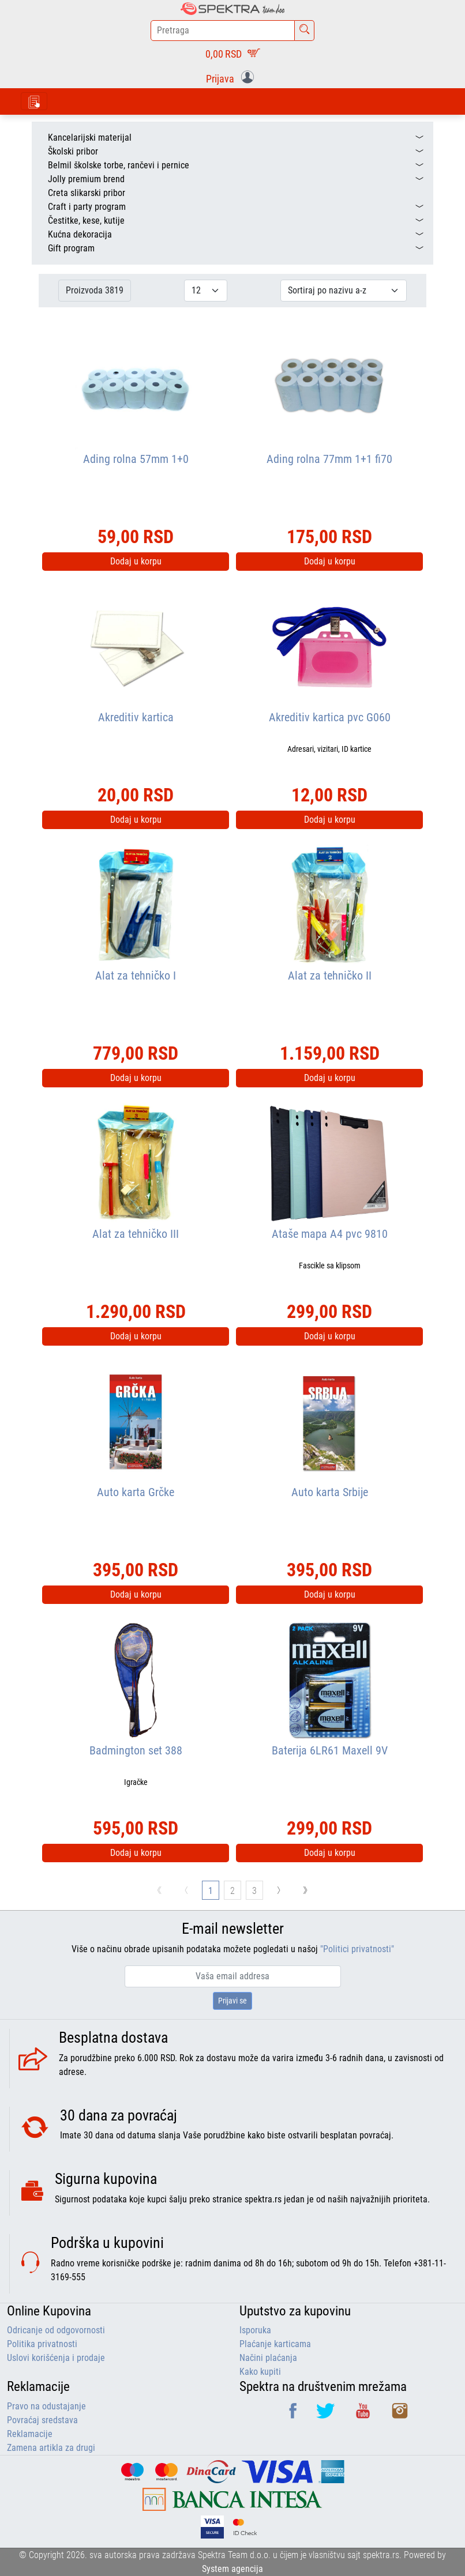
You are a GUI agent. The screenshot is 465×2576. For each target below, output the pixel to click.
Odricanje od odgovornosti (56, 2330)
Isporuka (255, 2330)
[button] (232, 77)
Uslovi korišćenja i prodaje (56, 2357)
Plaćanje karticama (275, 2343)
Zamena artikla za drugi (51, 2447)
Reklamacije (29, 2433)
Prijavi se (232, 2000)
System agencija (232, 2568)
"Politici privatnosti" (357, 1949)
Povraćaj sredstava (42, 2420)
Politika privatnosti (42, 2343)
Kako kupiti (260, 2371)
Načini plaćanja (268, 2357)
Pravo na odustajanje (46, 2406)
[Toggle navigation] (34, 101)
